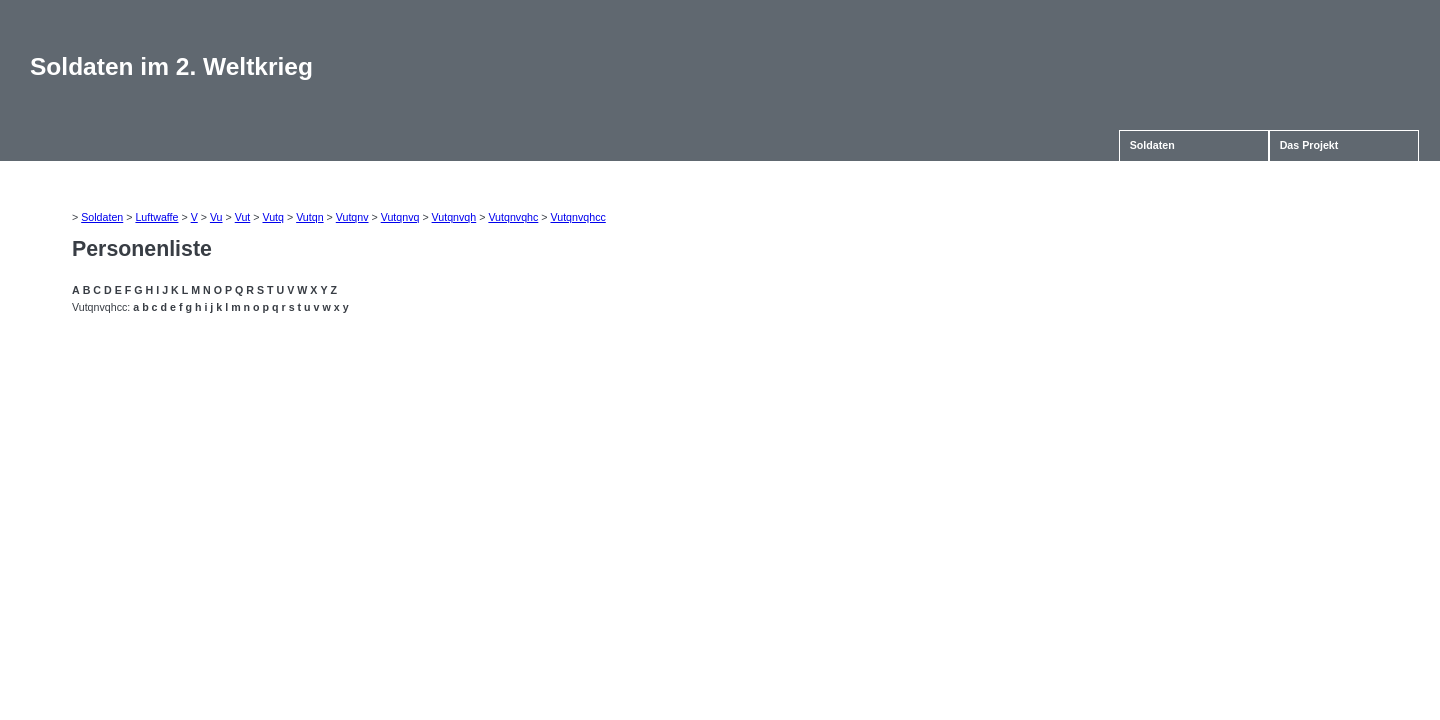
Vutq (273, 217)
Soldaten (1152, 145)
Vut (243, 217)
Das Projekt (1309, 145)
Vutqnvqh (454, 217)
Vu (216, 217)
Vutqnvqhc (513, 217)
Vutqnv (352, 217)
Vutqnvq (400, 217)
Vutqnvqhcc (578, 217)
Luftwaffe (156, 217)
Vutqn (309, 217)
